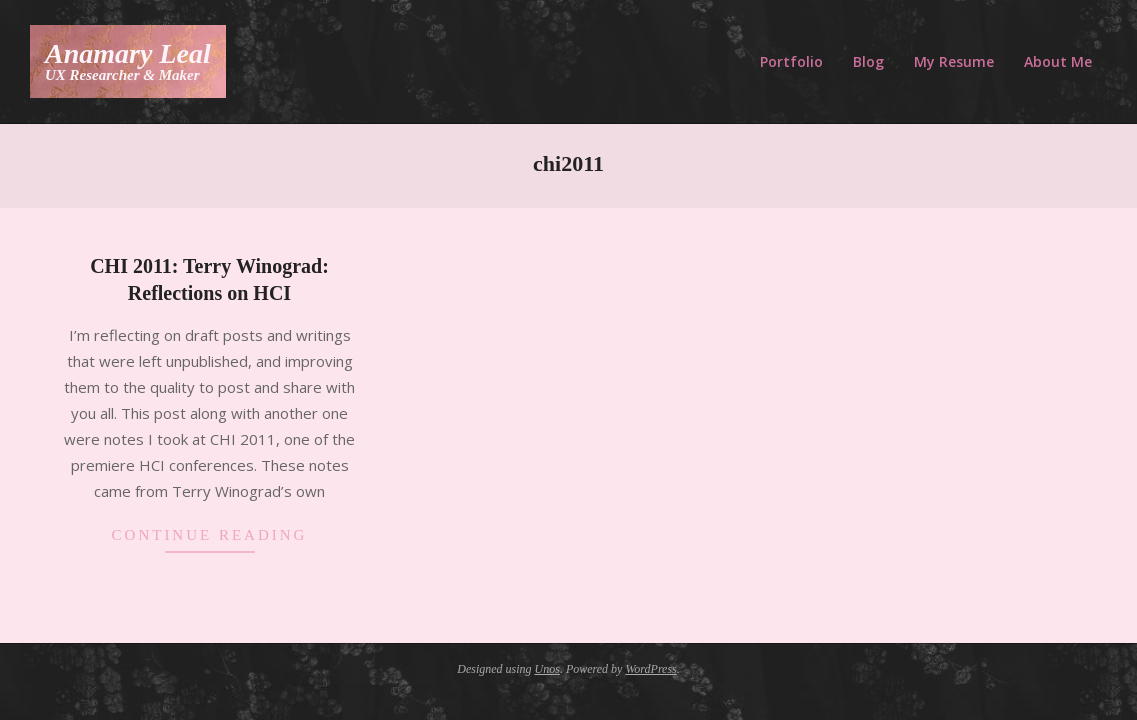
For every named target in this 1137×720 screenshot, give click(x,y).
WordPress (650, 669)
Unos (547, 669)
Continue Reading (210, 535)
